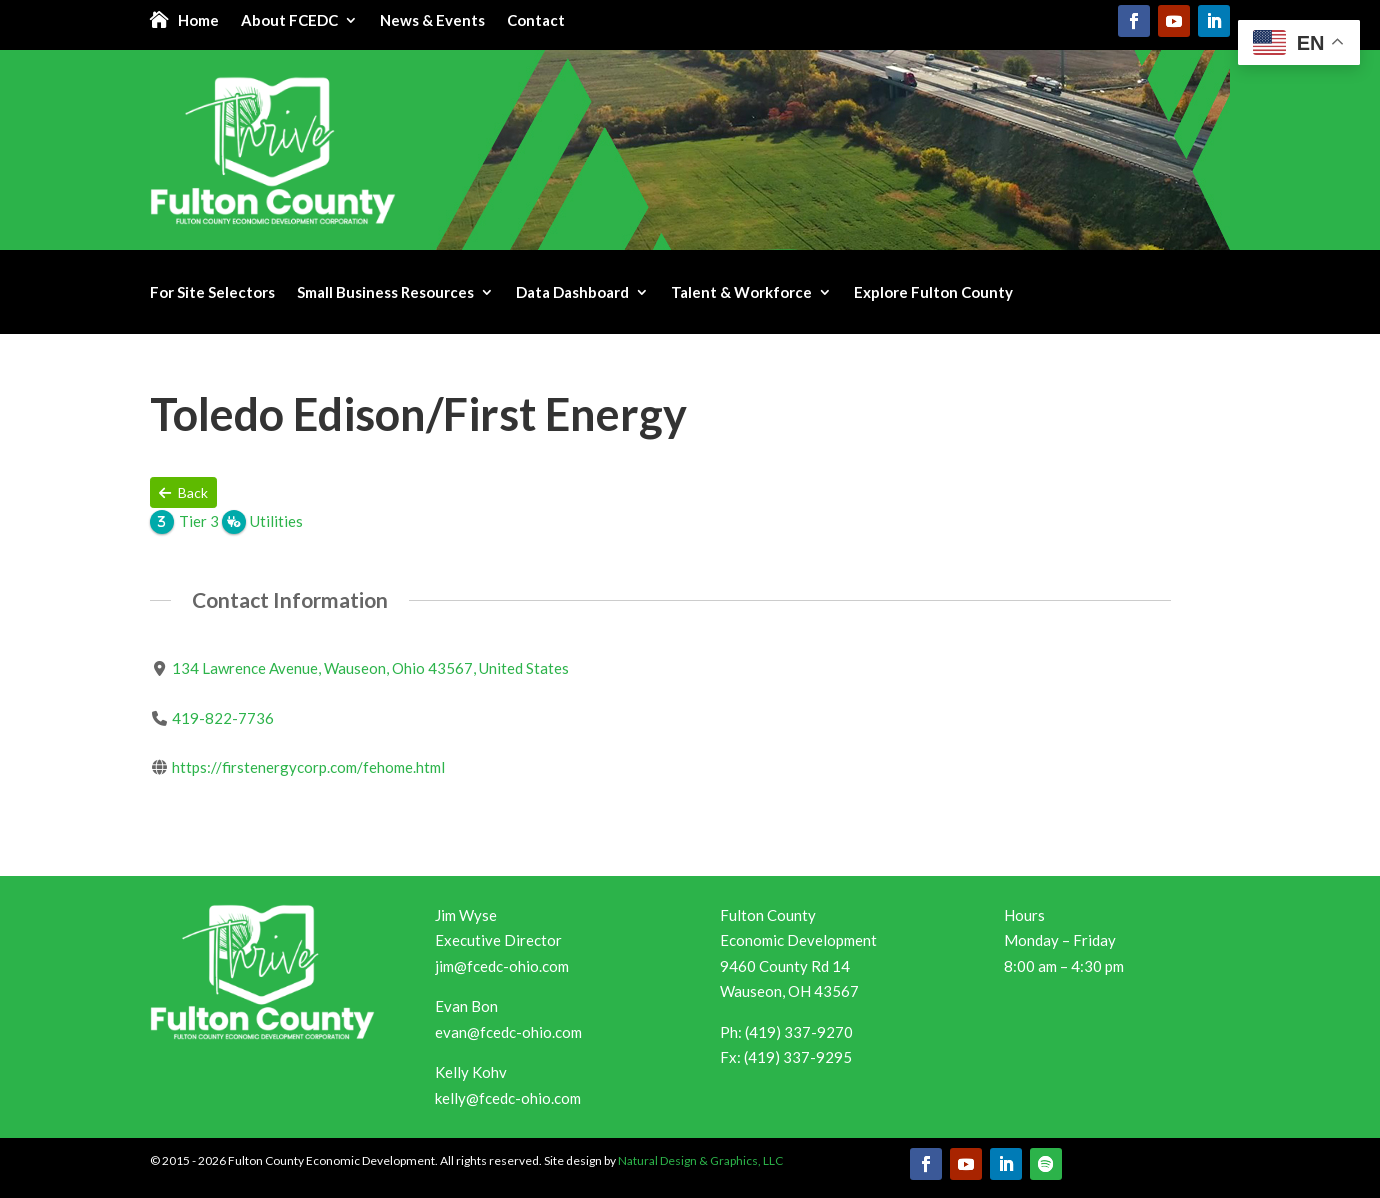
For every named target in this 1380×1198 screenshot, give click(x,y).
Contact (536, 21)
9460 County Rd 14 (785, 966)
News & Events (432, 21)
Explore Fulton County (933, 293)
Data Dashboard (572, 293)
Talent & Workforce (741, 293)
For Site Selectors (212, 293)
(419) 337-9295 (798, 1057)
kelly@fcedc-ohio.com (508, 1098)
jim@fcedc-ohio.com (502, 966)
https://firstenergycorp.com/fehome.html (308, 767)
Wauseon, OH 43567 (789, 991)
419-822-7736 (223, 718)
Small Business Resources (385, 293)
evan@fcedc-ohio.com (508, 1032)
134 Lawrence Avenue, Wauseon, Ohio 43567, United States (370, 668)
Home (198, 21)
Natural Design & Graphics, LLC (700, 1160)
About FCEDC (289, 21)
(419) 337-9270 (799, 1032)
